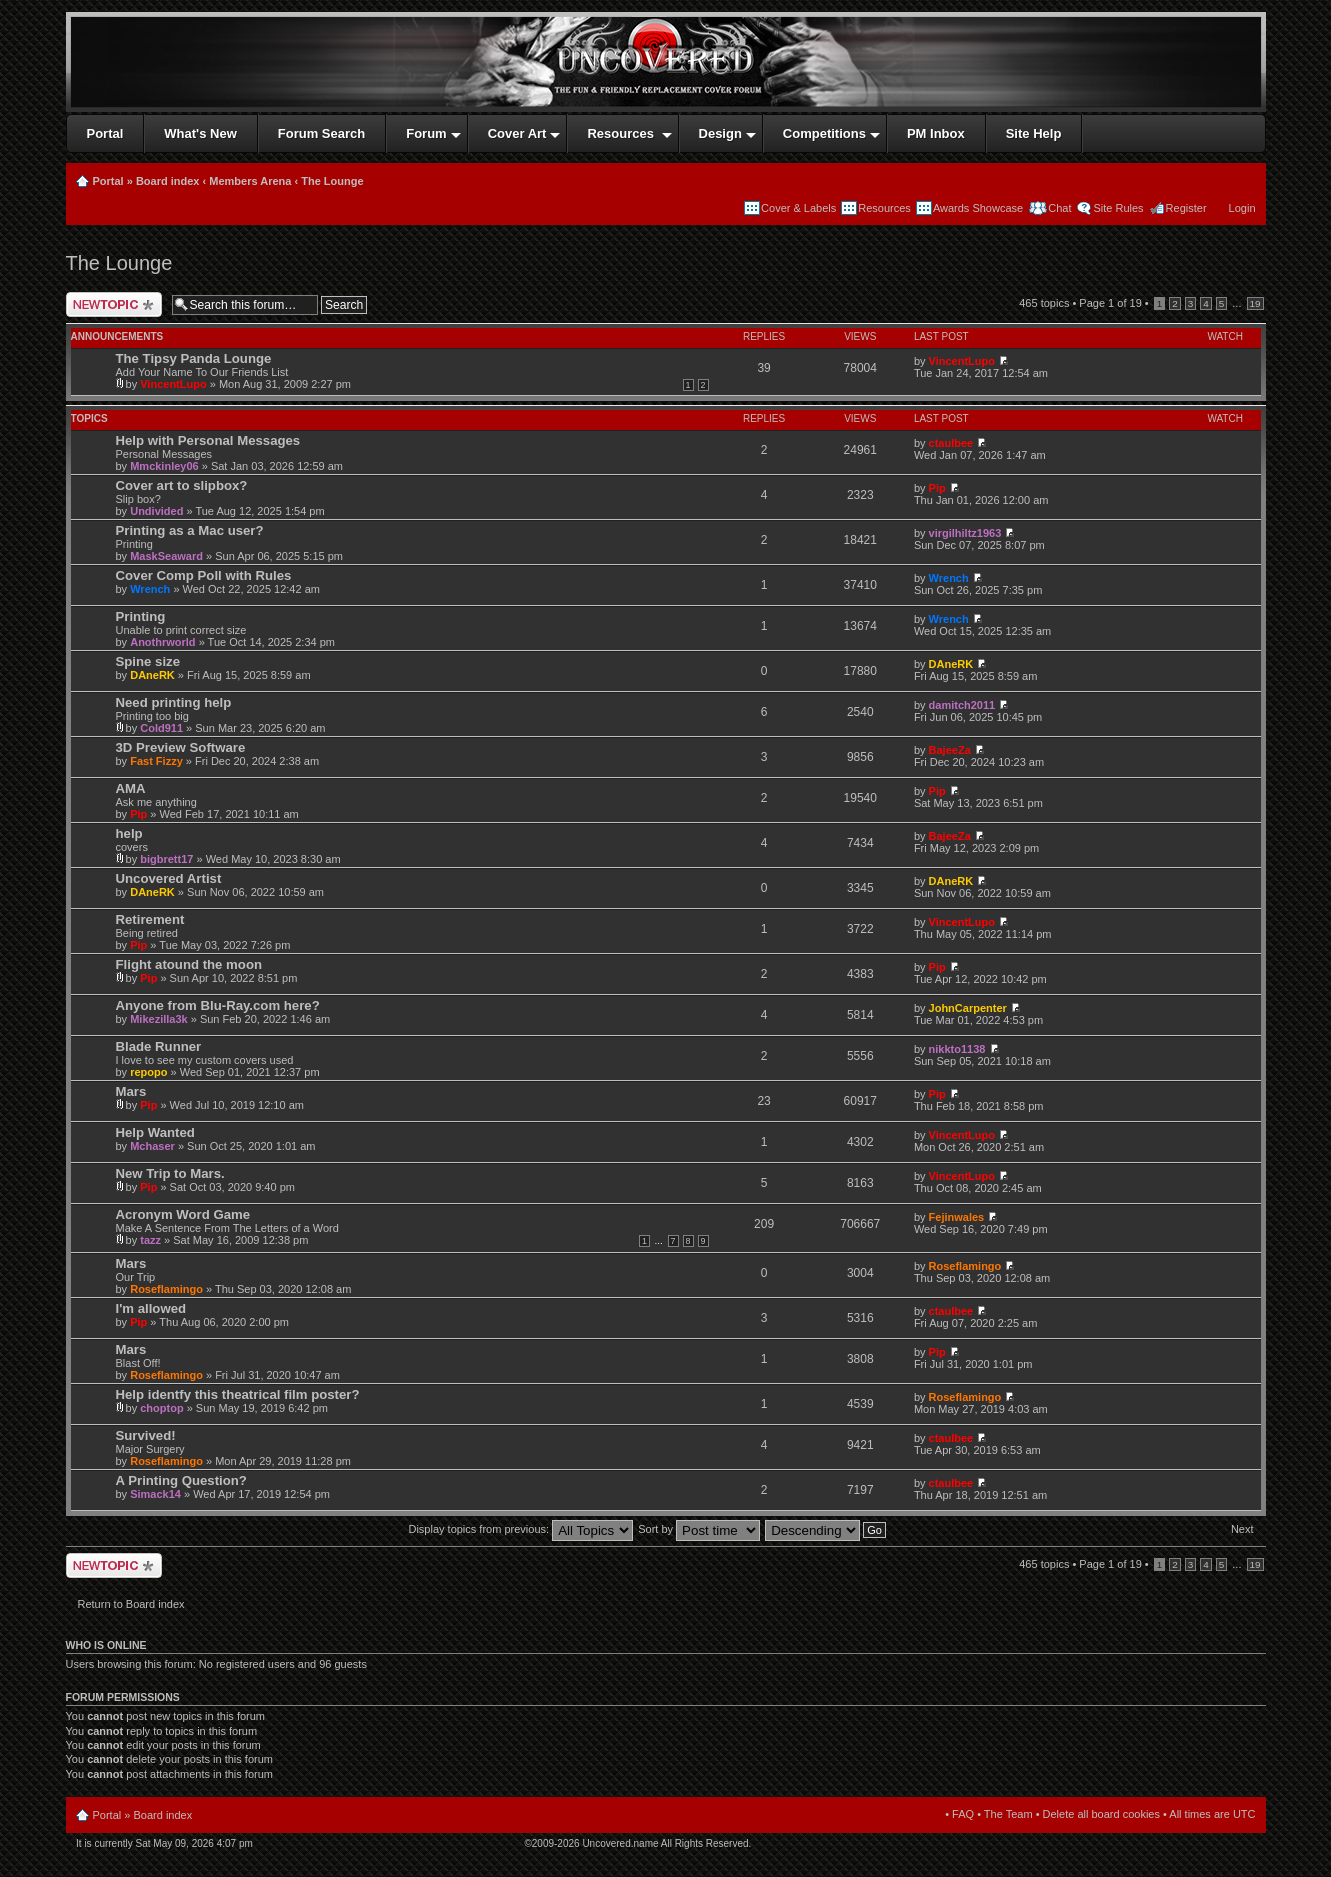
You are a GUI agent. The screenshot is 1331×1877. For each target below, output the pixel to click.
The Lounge (332, 181)
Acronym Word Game (183, 1214)
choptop (161, 1408)
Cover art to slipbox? (182, 485)
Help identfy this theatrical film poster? (238, 1394)
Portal (108, 181)
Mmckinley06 (164, 466)
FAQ (963, 1814)
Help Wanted (155, 1132)
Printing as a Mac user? (190, 530)
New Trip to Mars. (170, 1173)
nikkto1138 (957, 1049)
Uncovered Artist (169, 878)
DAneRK (152, 675)
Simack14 (155, 1494)
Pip (937, 488)
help (129, 833)
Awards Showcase (978, 208)
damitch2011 (962, 705)
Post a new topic (114, 304)
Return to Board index (131, 1604)
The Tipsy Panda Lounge (194, 358)
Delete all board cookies (1101, 1814)
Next (1242, 1529)
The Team (1008, 1814)
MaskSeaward (166, 556)
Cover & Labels (798, 208)
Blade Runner (159, 1046)
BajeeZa (950, 750)
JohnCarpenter (968, 1008)
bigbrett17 (166, 859)
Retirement (150, 919)
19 (1255, 303)
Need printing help (174, 702)
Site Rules (1118, 208)
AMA (131, 788)
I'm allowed (151, 1308)
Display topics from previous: (520, 1529)
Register (1186, 208)
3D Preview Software (181, 747)
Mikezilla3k (158, 1019)
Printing (141, 616)
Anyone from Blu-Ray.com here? (218, 1005)
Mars (131, 1091)
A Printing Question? (181, 1480)
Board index (168, 181)
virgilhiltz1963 (965, 533)
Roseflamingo (166, 1289)
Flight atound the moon (189, 964)
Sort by (699, 1529)
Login (1242, 208)
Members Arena (250, 181)
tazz (150, 1240)
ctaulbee (951, 443)
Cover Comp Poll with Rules (204, 575)
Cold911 (161, 728)
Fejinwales (957, 1217)
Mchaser (152, 1146)
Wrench (150, 589)
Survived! (146, 1435)
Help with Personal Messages (208, 440)
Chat (1058, 208)
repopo (148, 1072)
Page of (1110, 303)
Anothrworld (162, 642)
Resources (884, 208)
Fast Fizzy (156, 761)
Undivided (156, 511)
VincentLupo (173, 384)
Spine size (148, 661)
